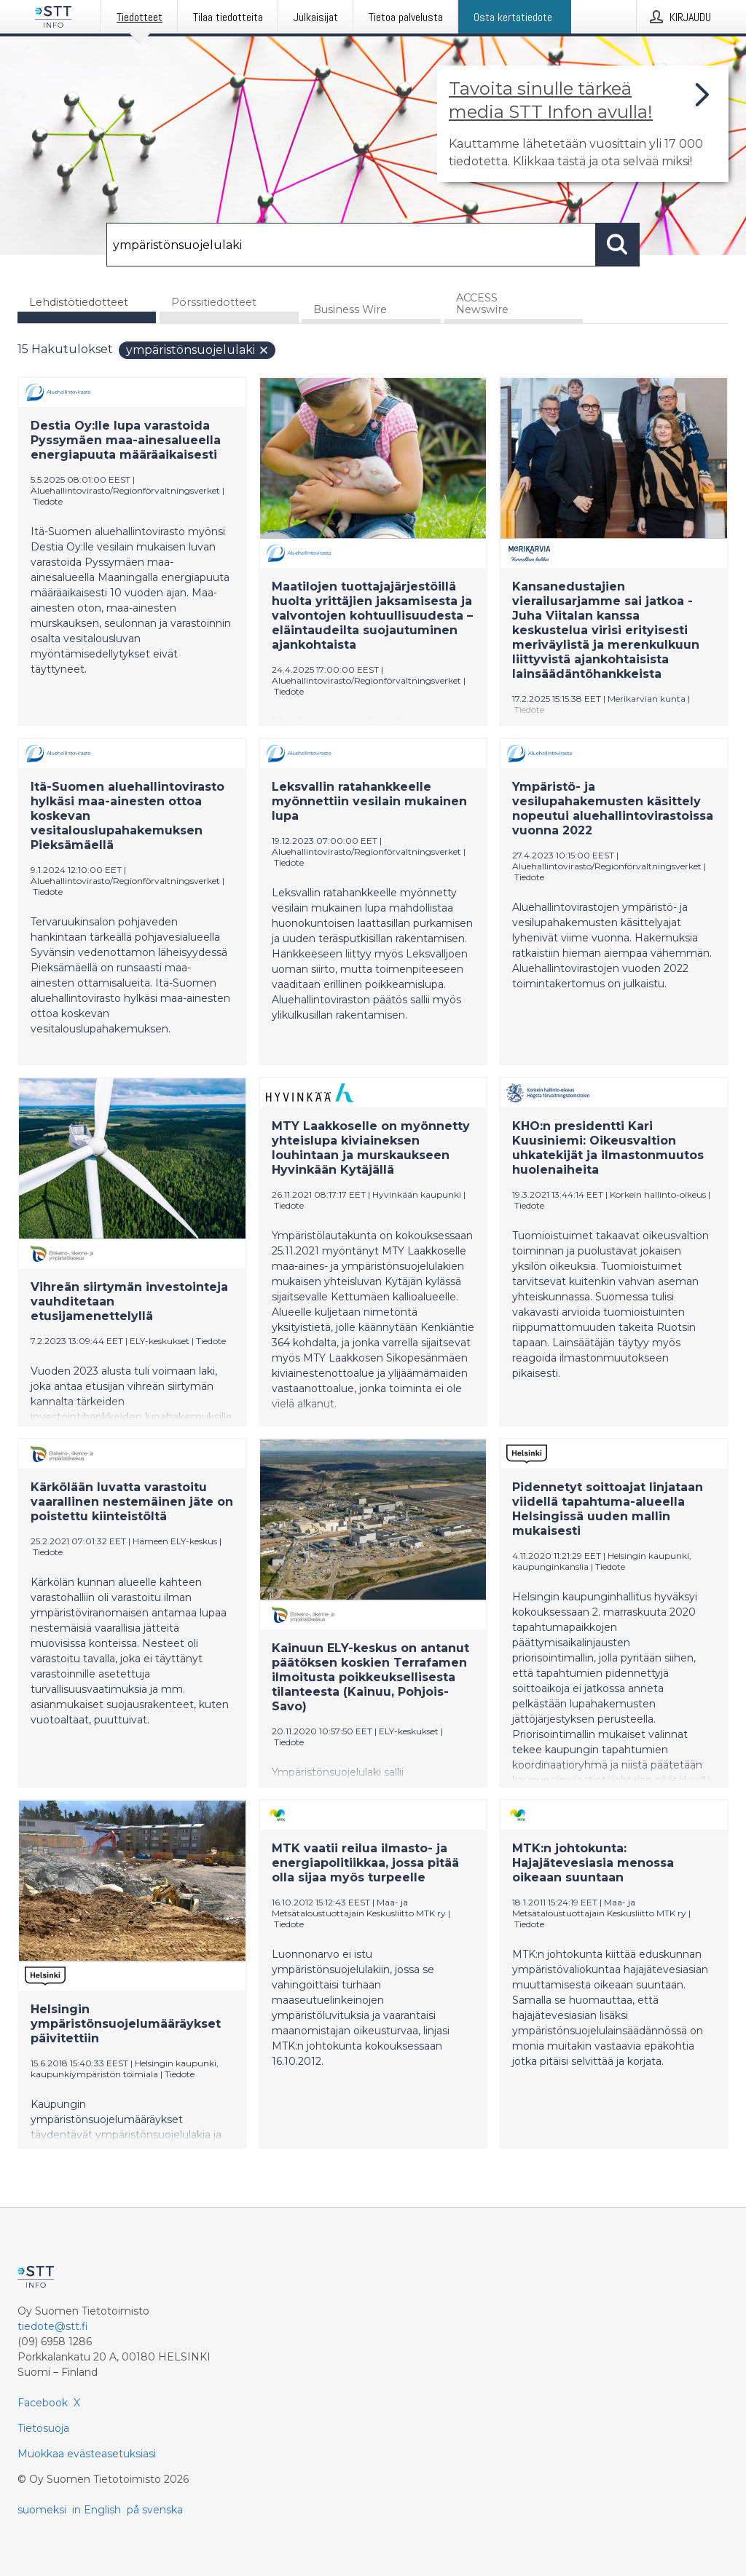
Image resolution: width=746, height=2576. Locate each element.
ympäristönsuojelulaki (198, 350)
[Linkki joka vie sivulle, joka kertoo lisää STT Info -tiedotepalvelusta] (583, 124)
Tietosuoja (43, 2428)
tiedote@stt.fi (52, 2326)
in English (96, 2509)
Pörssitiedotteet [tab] (213, 302)
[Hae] (351, 244)
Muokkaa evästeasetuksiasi (86, 2453)
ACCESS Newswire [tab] (482, 303)
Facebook (42, 2402)
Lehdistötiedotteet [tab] (78, 302)
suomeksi (41, 2509)
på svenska (155, 2509)
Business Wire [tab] (350, 309)
